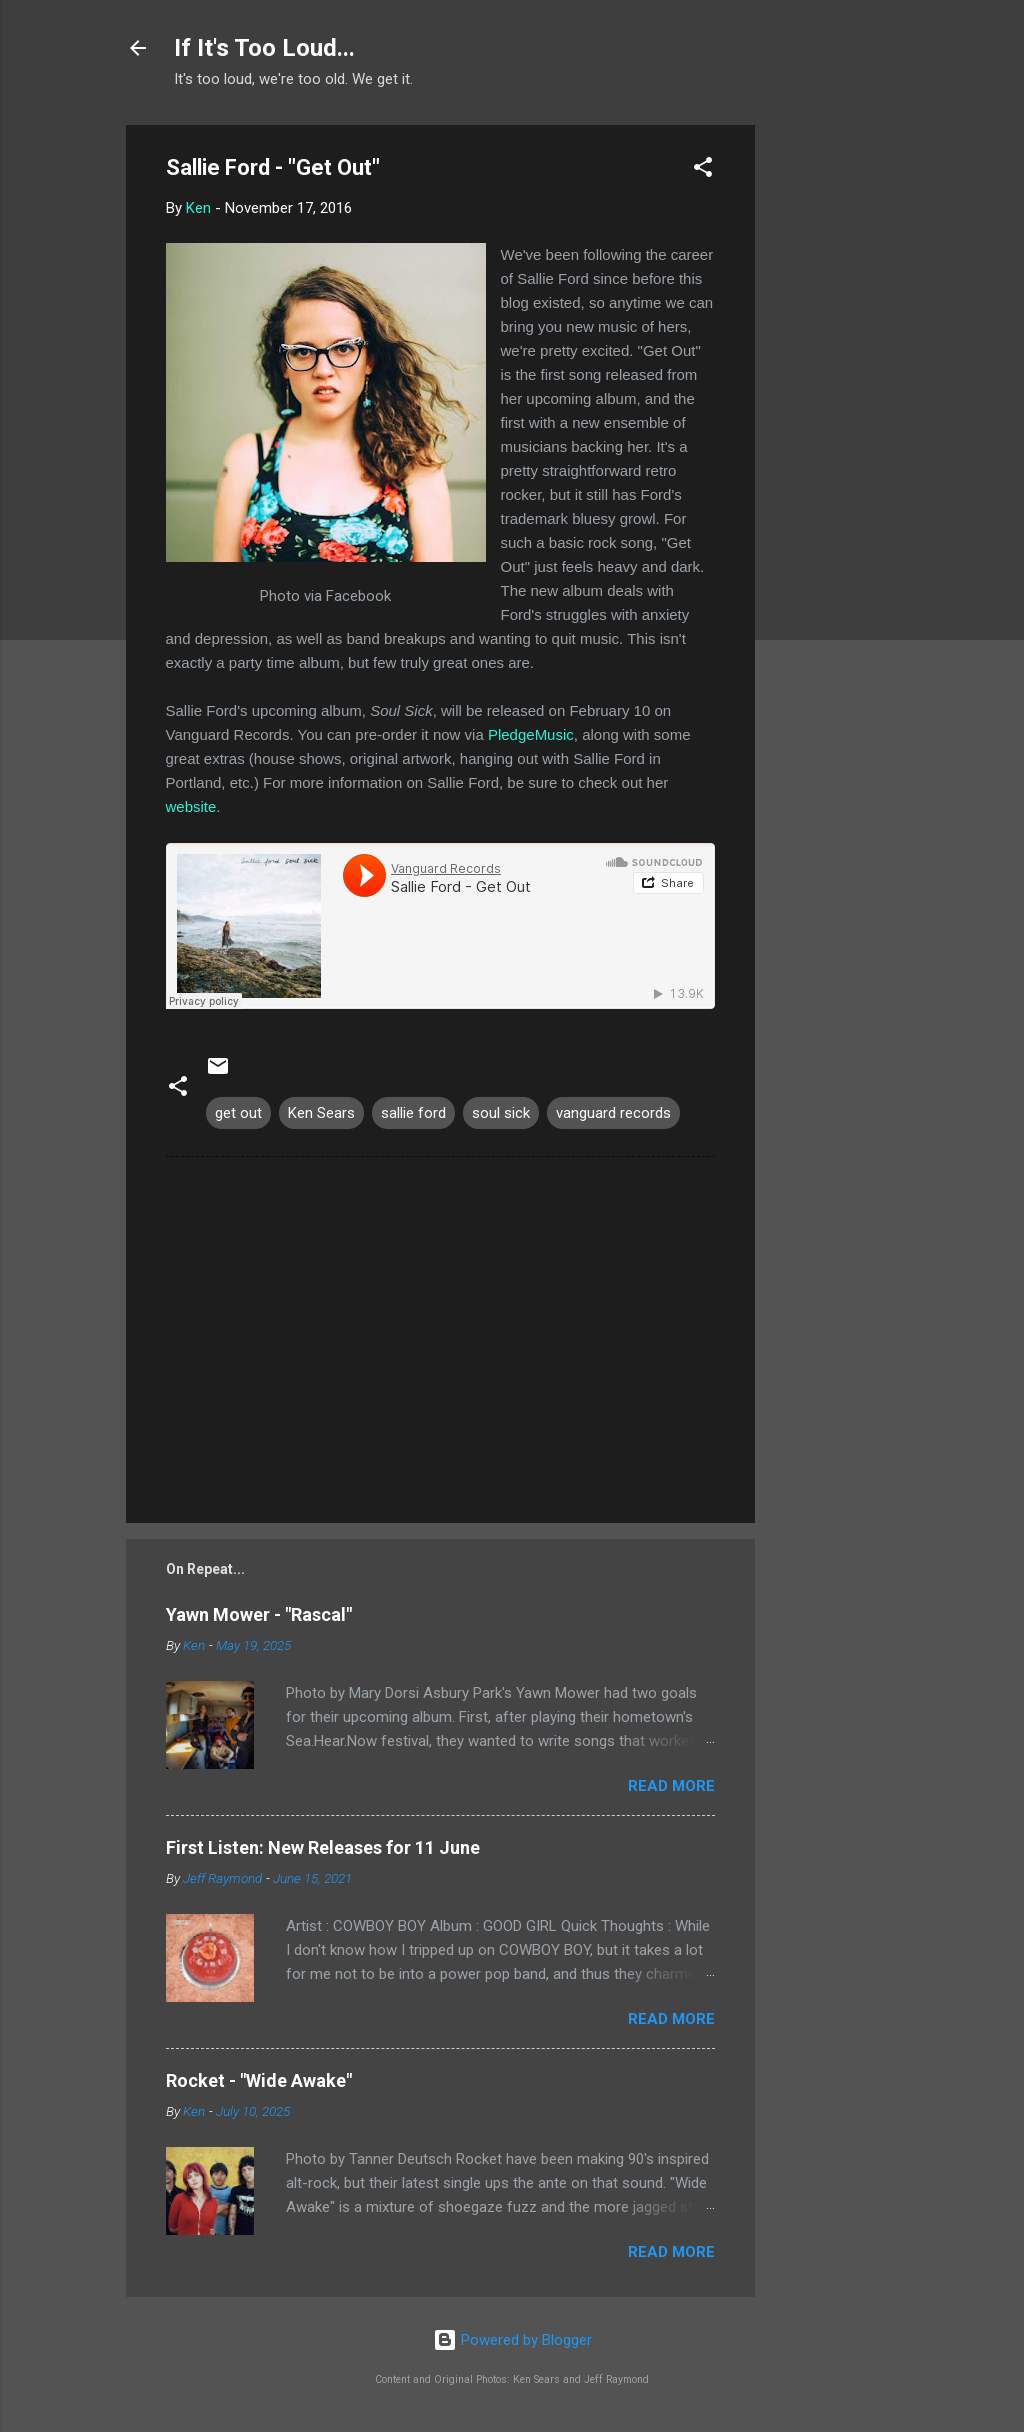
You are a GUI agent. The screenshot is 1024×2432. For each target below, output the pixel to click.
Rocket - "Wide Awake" (259, 2080)
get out (238, 1113)
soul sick (501, 1113)
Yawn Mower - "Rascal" (259, 1614)
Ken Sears (321, 1113)
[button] (703, 170)
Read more (671, 1786)
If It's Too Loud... (264, 48)
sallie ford (413, 1113)
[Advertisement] (835, 425)
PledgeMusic (531, 734)
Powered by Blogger (512, 2340)
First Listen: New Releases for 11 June (323, 1847)
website (191, 806)
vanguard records (613, 1113)
